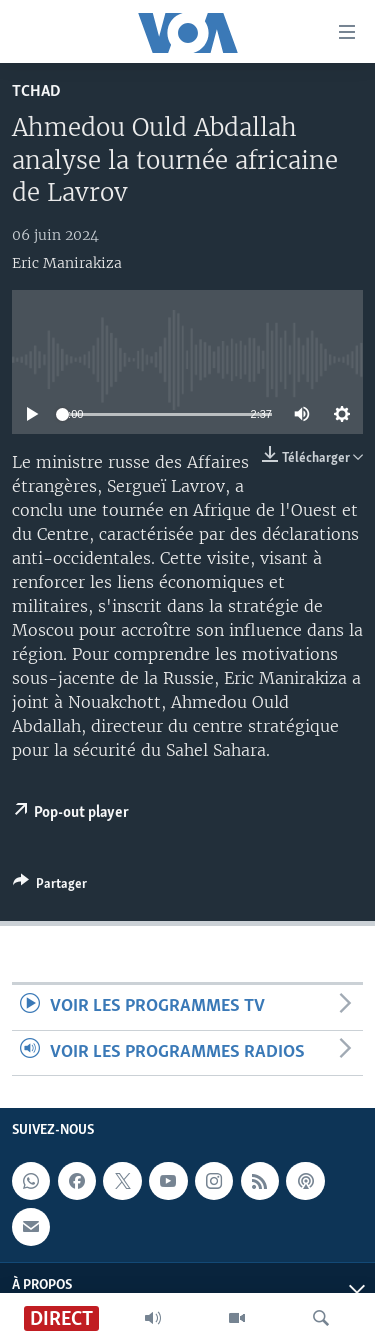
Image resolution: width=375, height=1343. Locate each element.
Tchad (36, 91)
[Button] (50, 887)
